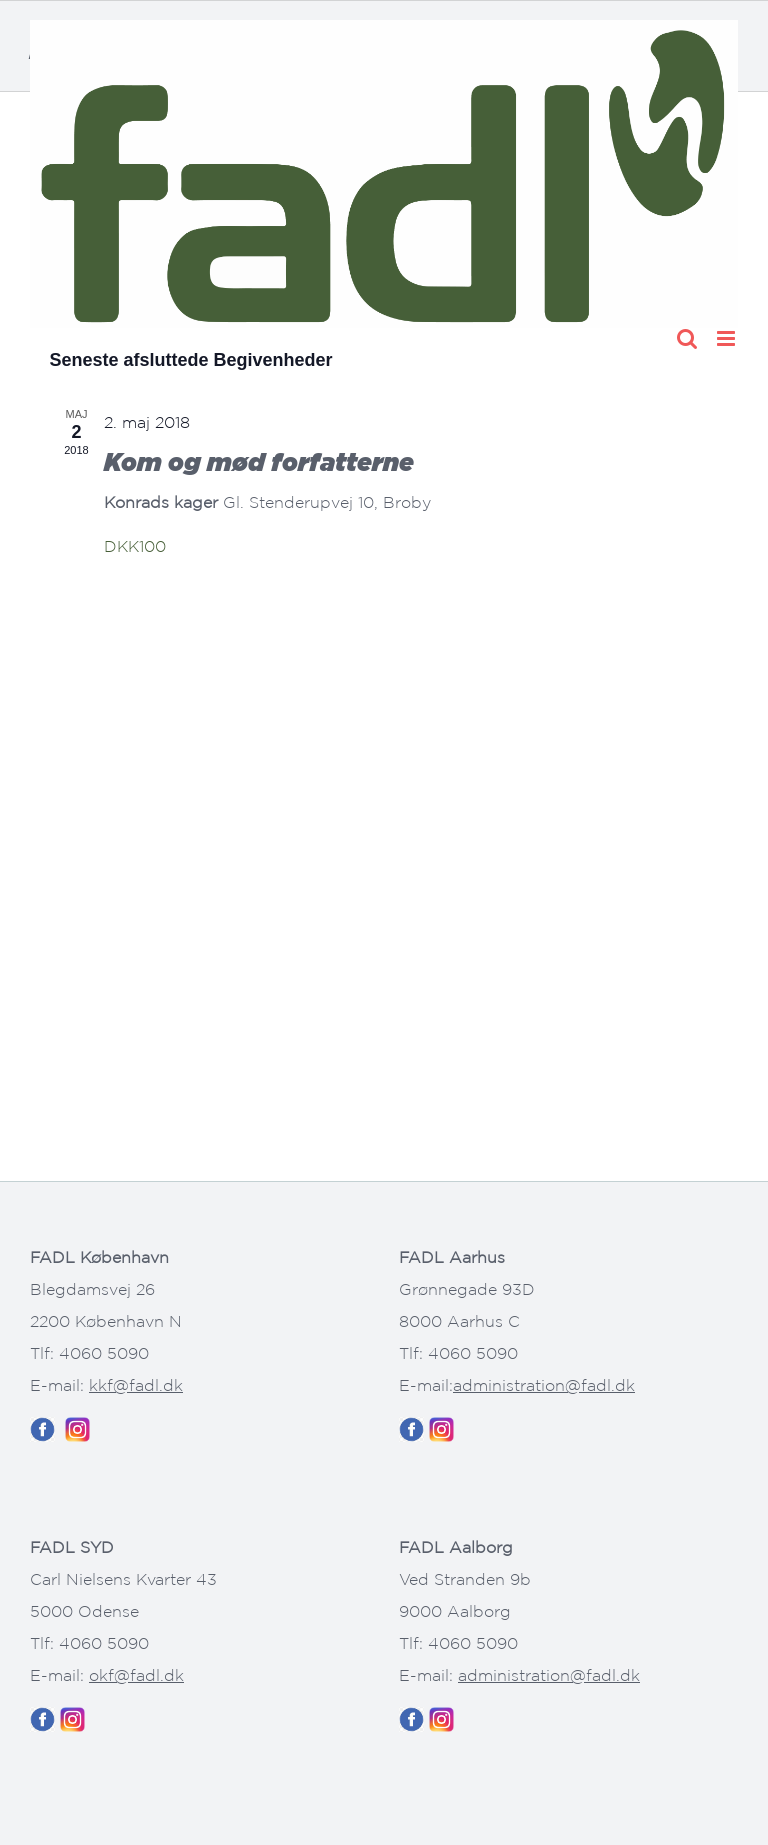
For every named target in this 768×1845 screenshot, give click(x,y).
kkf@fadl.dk (136, 1385)
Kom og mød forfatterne (259, 461)
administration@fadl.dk (544, 1385)
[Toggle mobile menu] (727, 338)
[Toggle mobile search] (687, 338)
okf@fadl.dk (136, 1675)
